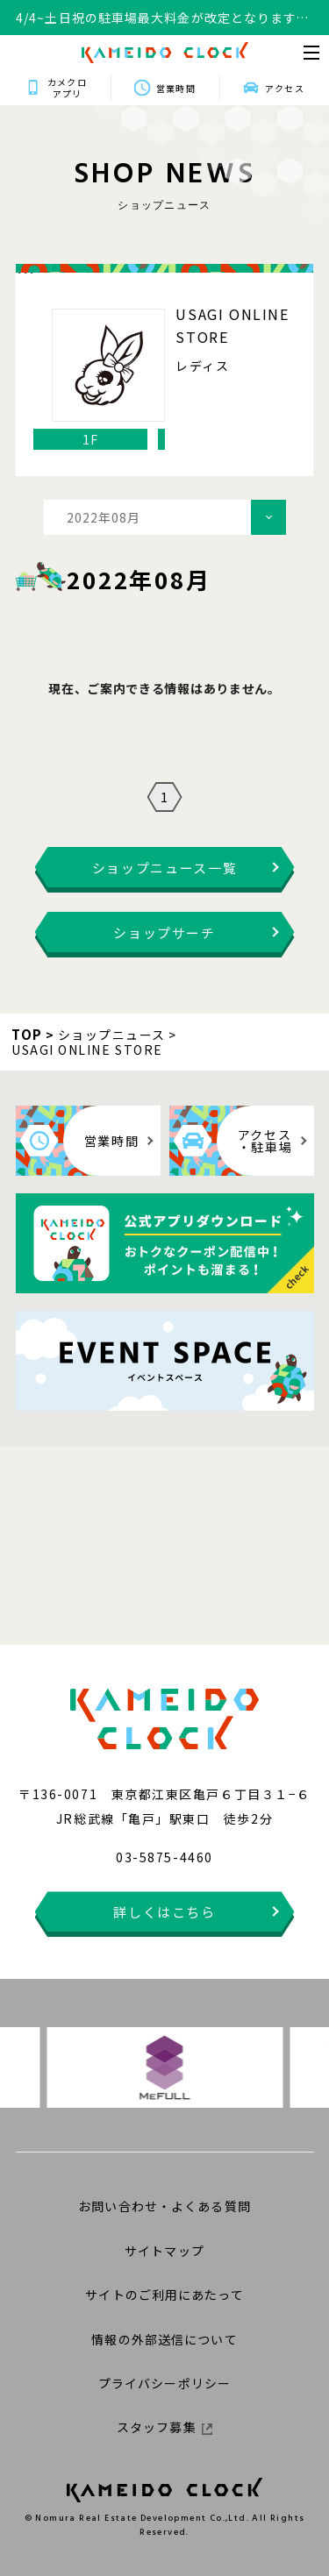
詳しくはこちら (164, 1912)
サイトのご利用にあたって (164, 2294)
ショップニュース (112, 1034)
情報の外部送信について (164, 2339)
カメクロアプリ (66, 87)
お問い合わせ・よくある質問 (164, 2206)
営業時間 (175, 88)
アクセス (284, 88)
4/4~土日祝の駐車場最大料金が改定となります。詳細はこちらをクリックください (162, 18)
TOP (27, 1034)
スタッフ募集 (164, 2427)
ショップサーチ (164, 932)
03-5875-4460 (164, 1857)
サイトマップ (164, 2250)
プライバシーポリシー (164, 2383)
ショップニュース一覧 (165, 867)
